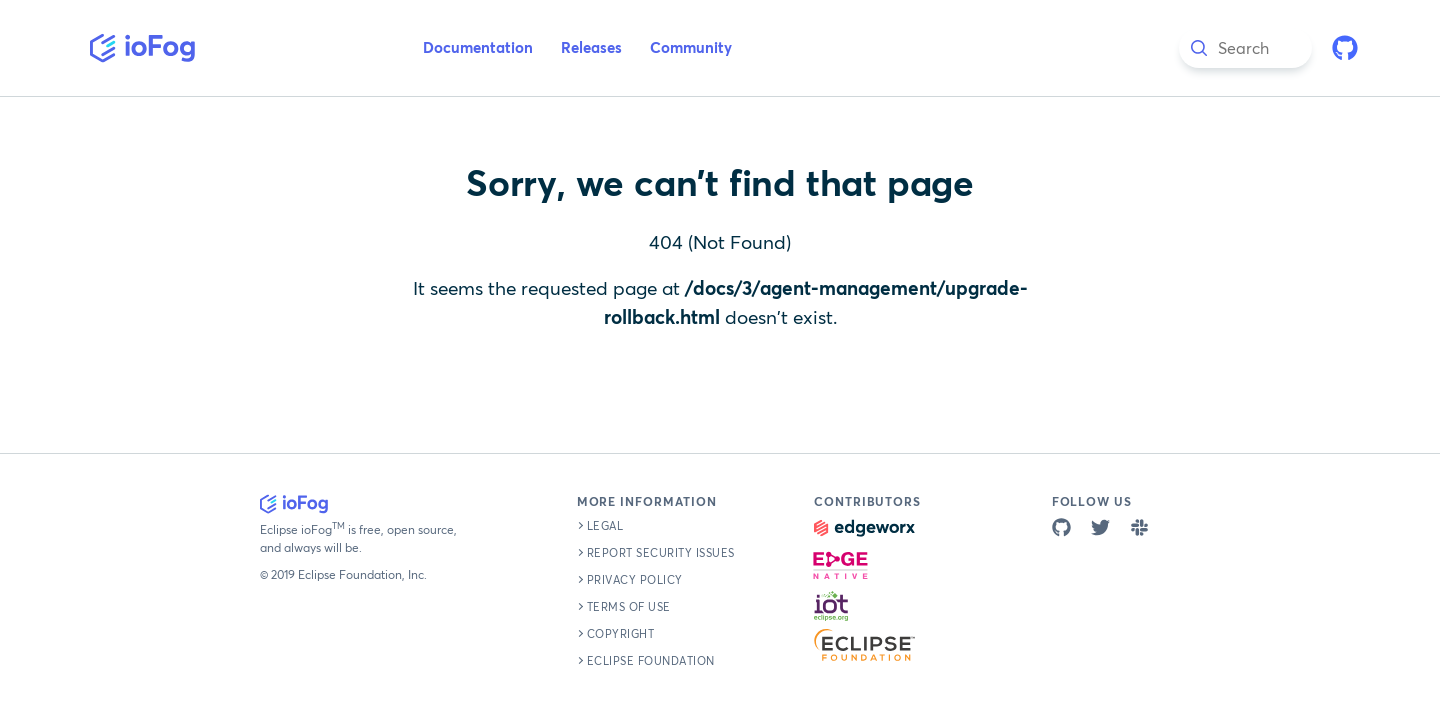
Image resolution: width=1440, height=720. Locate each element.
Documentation (478, 48)
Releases (591, 48)
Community (691, 48)
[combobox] (1245, 48)
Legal (605, 526)
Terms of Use (629, 607)
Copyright (621, 634)
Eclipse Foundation (651, 661)
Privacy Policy (635, 580)
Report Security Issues (661, 553)
